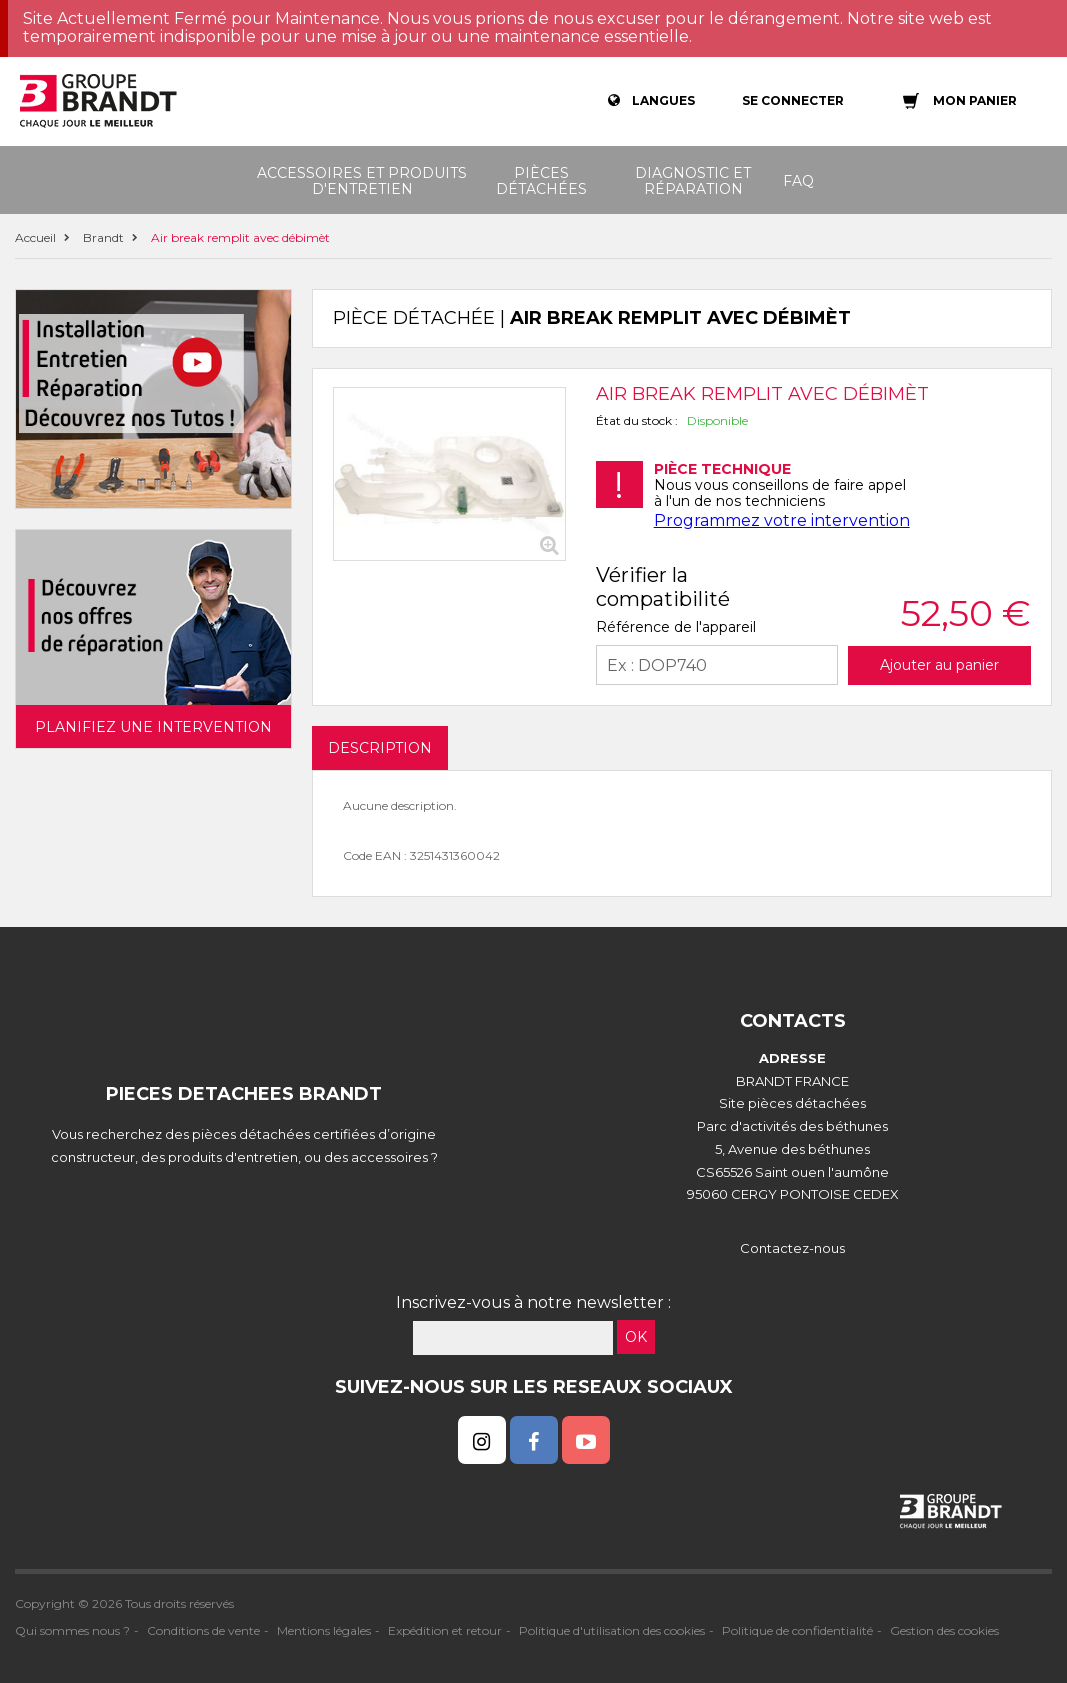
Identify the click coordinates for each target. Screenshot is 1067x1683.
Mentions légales (324, 1630)
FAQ (798, 181)
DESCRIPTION (380, 748)
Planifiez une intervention (153, 727)
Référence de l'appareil (676, 627)
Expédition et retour (445, 1630)
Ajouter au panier (939, 665)
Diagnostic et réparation (693, 181)
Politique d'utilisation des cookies (612, 1630)
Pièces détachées (541, 181)
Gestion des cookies (944, 1630)
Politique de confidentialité (797, 1630)
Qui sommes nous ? (72, 1630)
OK (636, 1337)
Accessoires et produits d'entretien (362, 181)
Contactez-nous (792, 1248)
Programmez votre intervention (782, 520)
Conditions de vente (203, 1630)
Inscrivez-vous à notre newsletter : (533, 1302)
